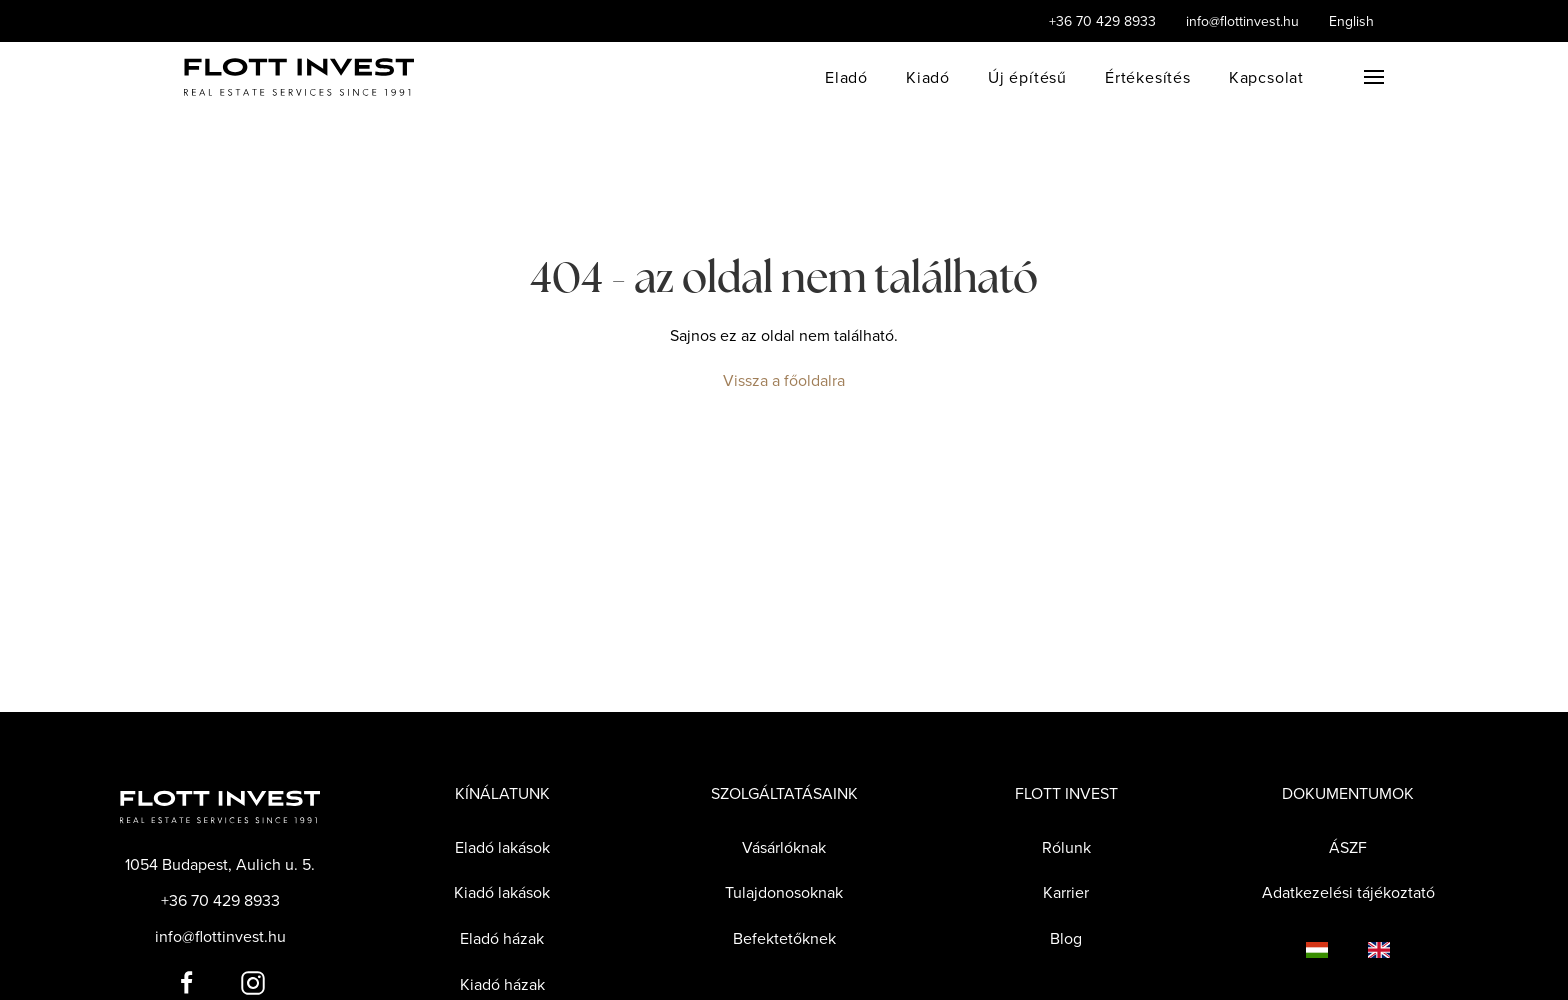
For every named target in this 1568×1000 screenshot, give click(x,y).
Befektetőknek (784, 938)
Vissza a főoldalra (784, 380)
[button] (1374, 77)
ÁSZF (1348, 847)
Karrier (1066, 892)
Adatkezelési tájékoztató (1348, 892)
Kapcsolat (1266, 77)
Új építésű (1027, 77)
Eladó (846, 77)
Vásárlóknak (784, 847)
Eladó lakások (502, 847)
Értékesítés (1148, 77)
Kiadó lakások (502, 892)
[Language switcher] (1297, 949)
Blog (1066, 938)
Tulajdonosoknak (784, 892)
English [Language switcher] (1351, 21)
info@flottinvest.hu (1242, 21)
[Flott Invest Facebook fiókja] (187, 981)
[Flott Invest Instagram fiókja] (253, 981)
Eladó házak (502, 938)
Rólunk (1066, 847)
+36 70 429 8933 (1102, 21)
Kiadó (928, 77)
